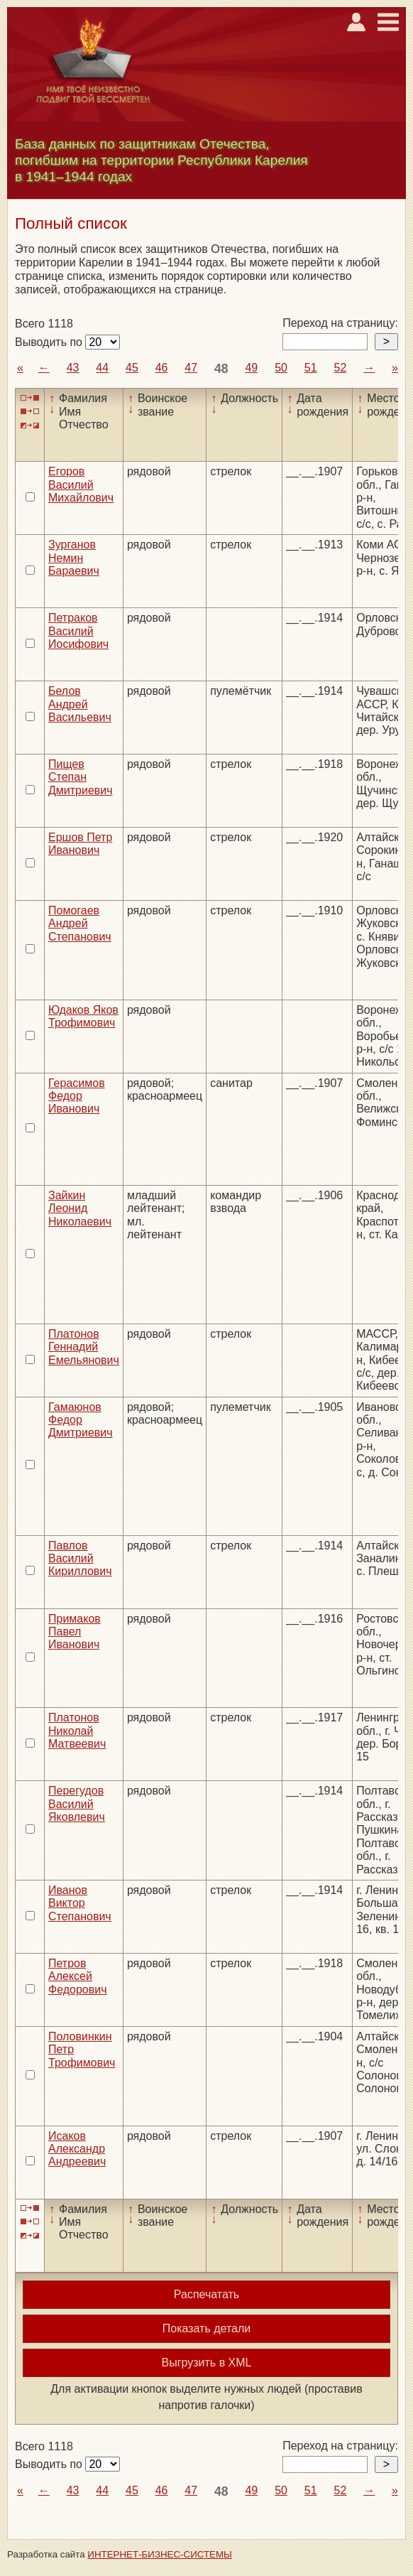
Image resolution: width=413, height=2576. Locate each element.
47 (191, 368)
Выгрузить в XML (207, 2362)
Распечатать (206, 2294)
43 (73, 368)
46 (161, 368)
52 (340, 368)
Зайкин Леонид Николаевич (79, 1208)
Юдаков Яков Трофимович (83, 1016)
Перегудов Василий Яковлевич (76, 1804)
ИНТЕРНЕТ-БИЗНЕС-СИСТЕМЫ (159, 2554)
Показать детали (206, 2328)
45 (132, 368)
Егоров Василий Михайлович (81, 484)
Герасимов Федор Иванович (76, 1096)
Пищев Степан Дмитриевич (80, 777)
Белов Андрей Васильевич (79, 704)
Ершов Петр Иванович (80, 843)
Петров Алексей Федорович (77, 1976)
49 (251, 368)
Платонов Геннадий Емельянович (83, 1347)
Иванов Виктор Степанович (79, 1903)
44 (102, 368)
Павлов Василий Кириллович (80, 1558)
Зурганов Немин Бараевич (73, 558)
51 (310, 368)
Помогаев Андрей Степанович (79, 923)
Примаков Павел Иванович (74, 1632)
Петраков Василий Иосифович (78, 631)
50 (281, 368)
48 (221, 369)
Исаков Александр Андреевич (77, 2149)
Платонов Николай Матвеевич (77, 1730)
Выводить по (50, 342)
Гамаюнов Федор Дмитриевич (80, 1420)
